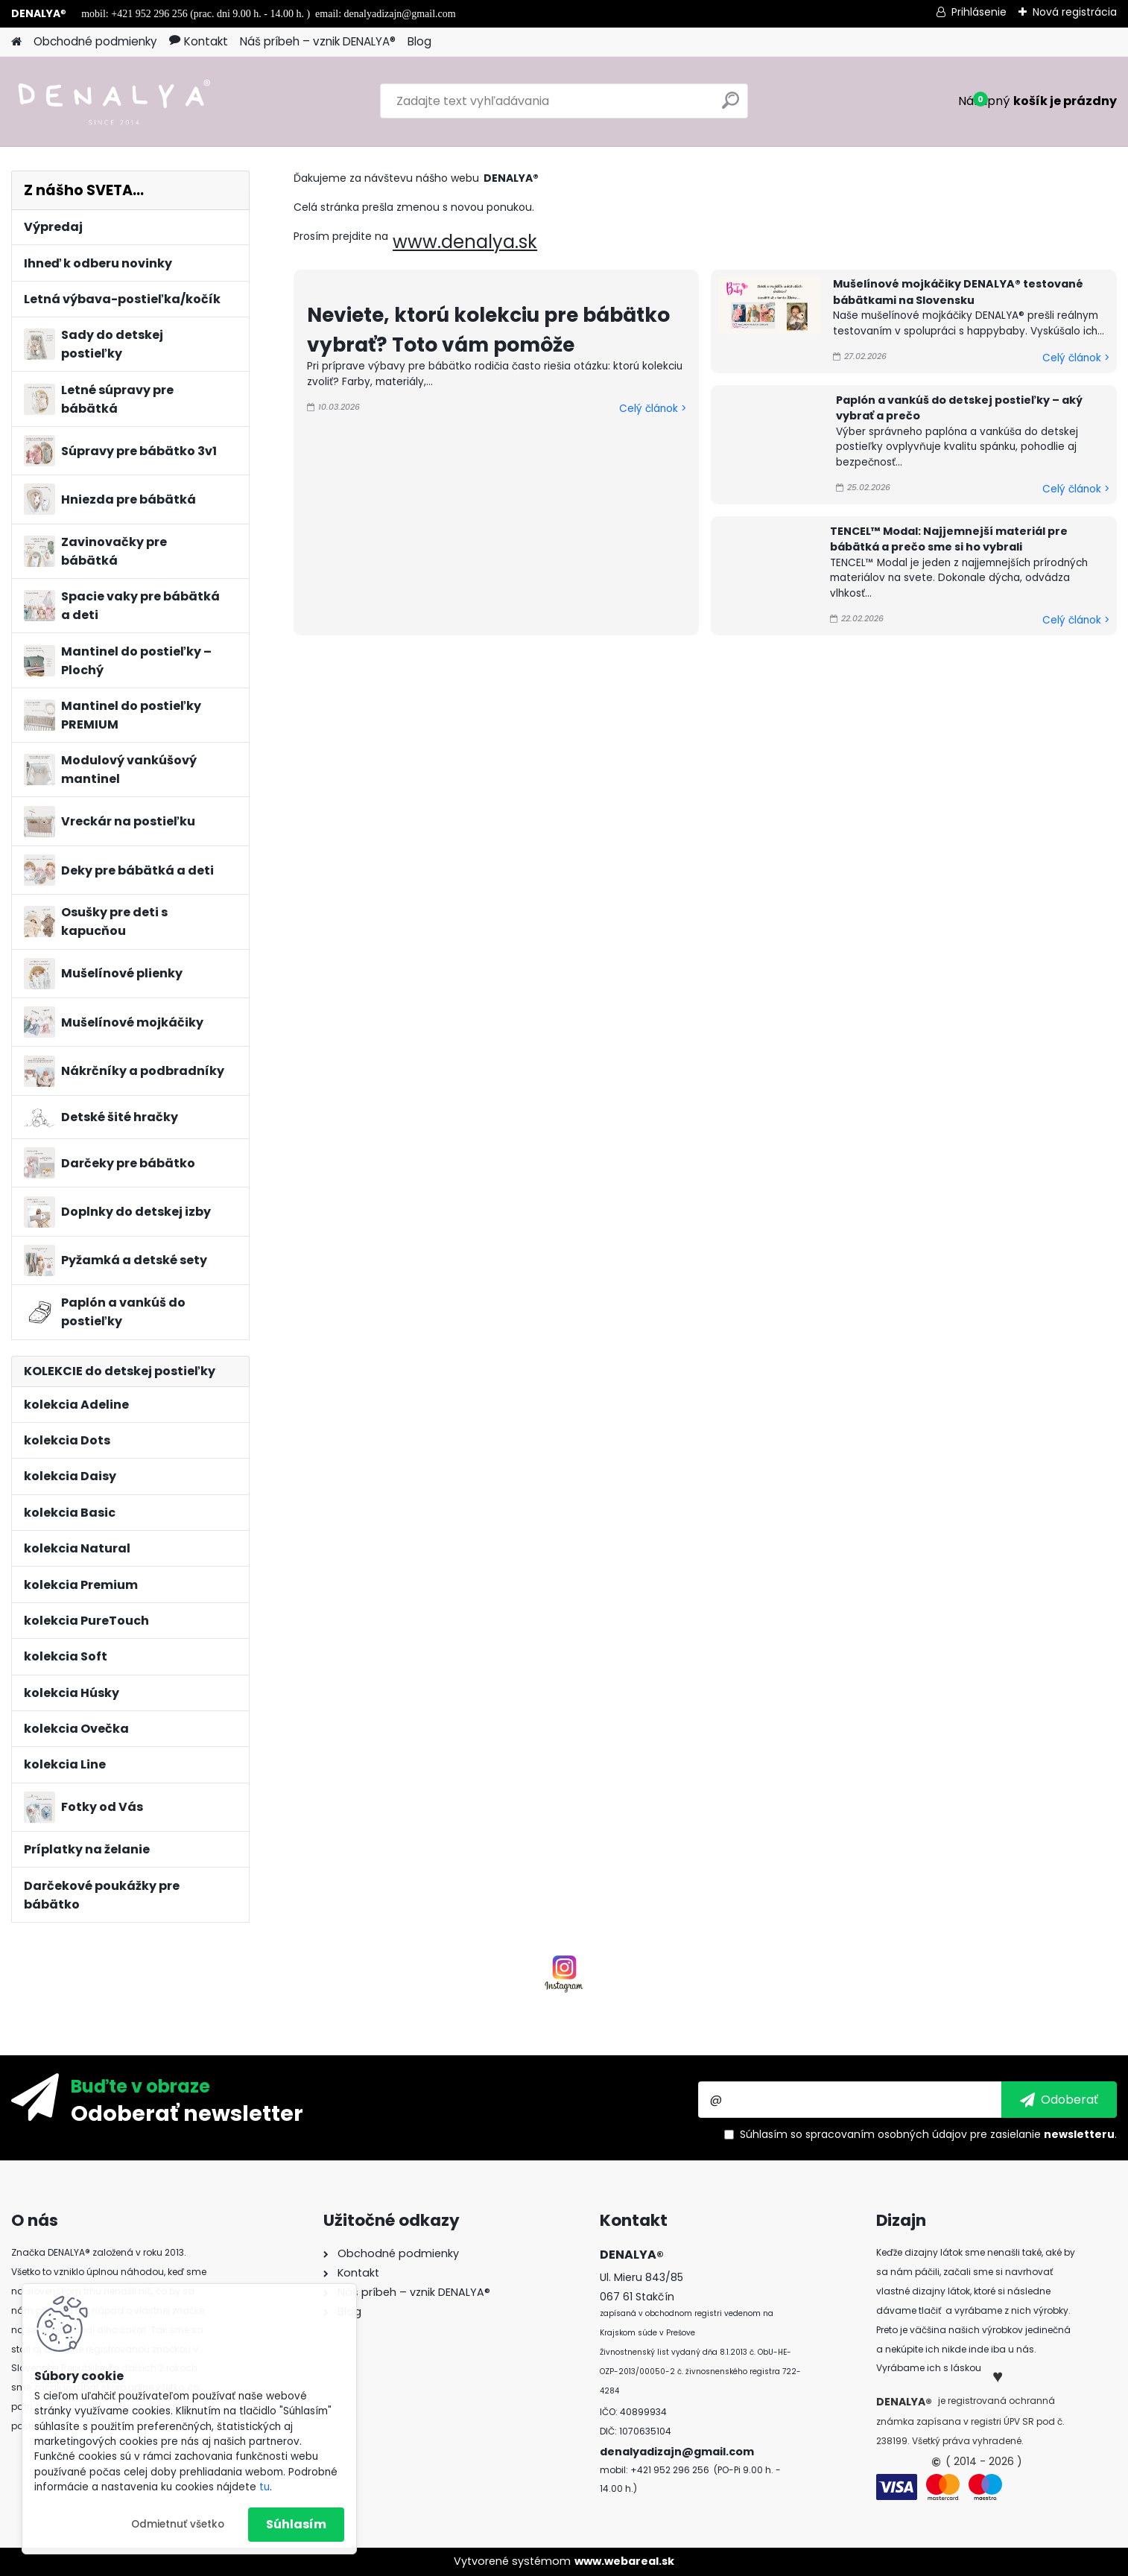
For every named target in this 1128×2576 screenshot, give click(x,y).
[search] (730, 106)
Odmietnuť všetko (177, 2524)
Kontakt (198, 41)
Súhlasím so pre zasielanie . (928, 2134)
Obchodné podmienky (95, 41)
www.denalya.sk (465, 241)
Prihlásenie (979, 11)
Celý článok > (652, 409)
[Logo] (113, 101)
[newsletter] (1059, 2099)
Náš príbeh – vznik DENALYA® (318, 41)
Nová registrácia (1075, 11)
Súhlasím (296, 2524)
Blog (419, 41)
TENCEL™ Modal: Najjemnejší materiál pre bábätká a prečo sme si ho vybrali (949, 539)
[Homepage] (16, 42)
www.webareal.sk (624, 2561)
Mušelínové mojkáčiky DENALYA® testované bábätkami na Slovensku (958, 292)
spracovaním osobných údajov (886, 2134)
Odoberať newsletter (187, 2112)
